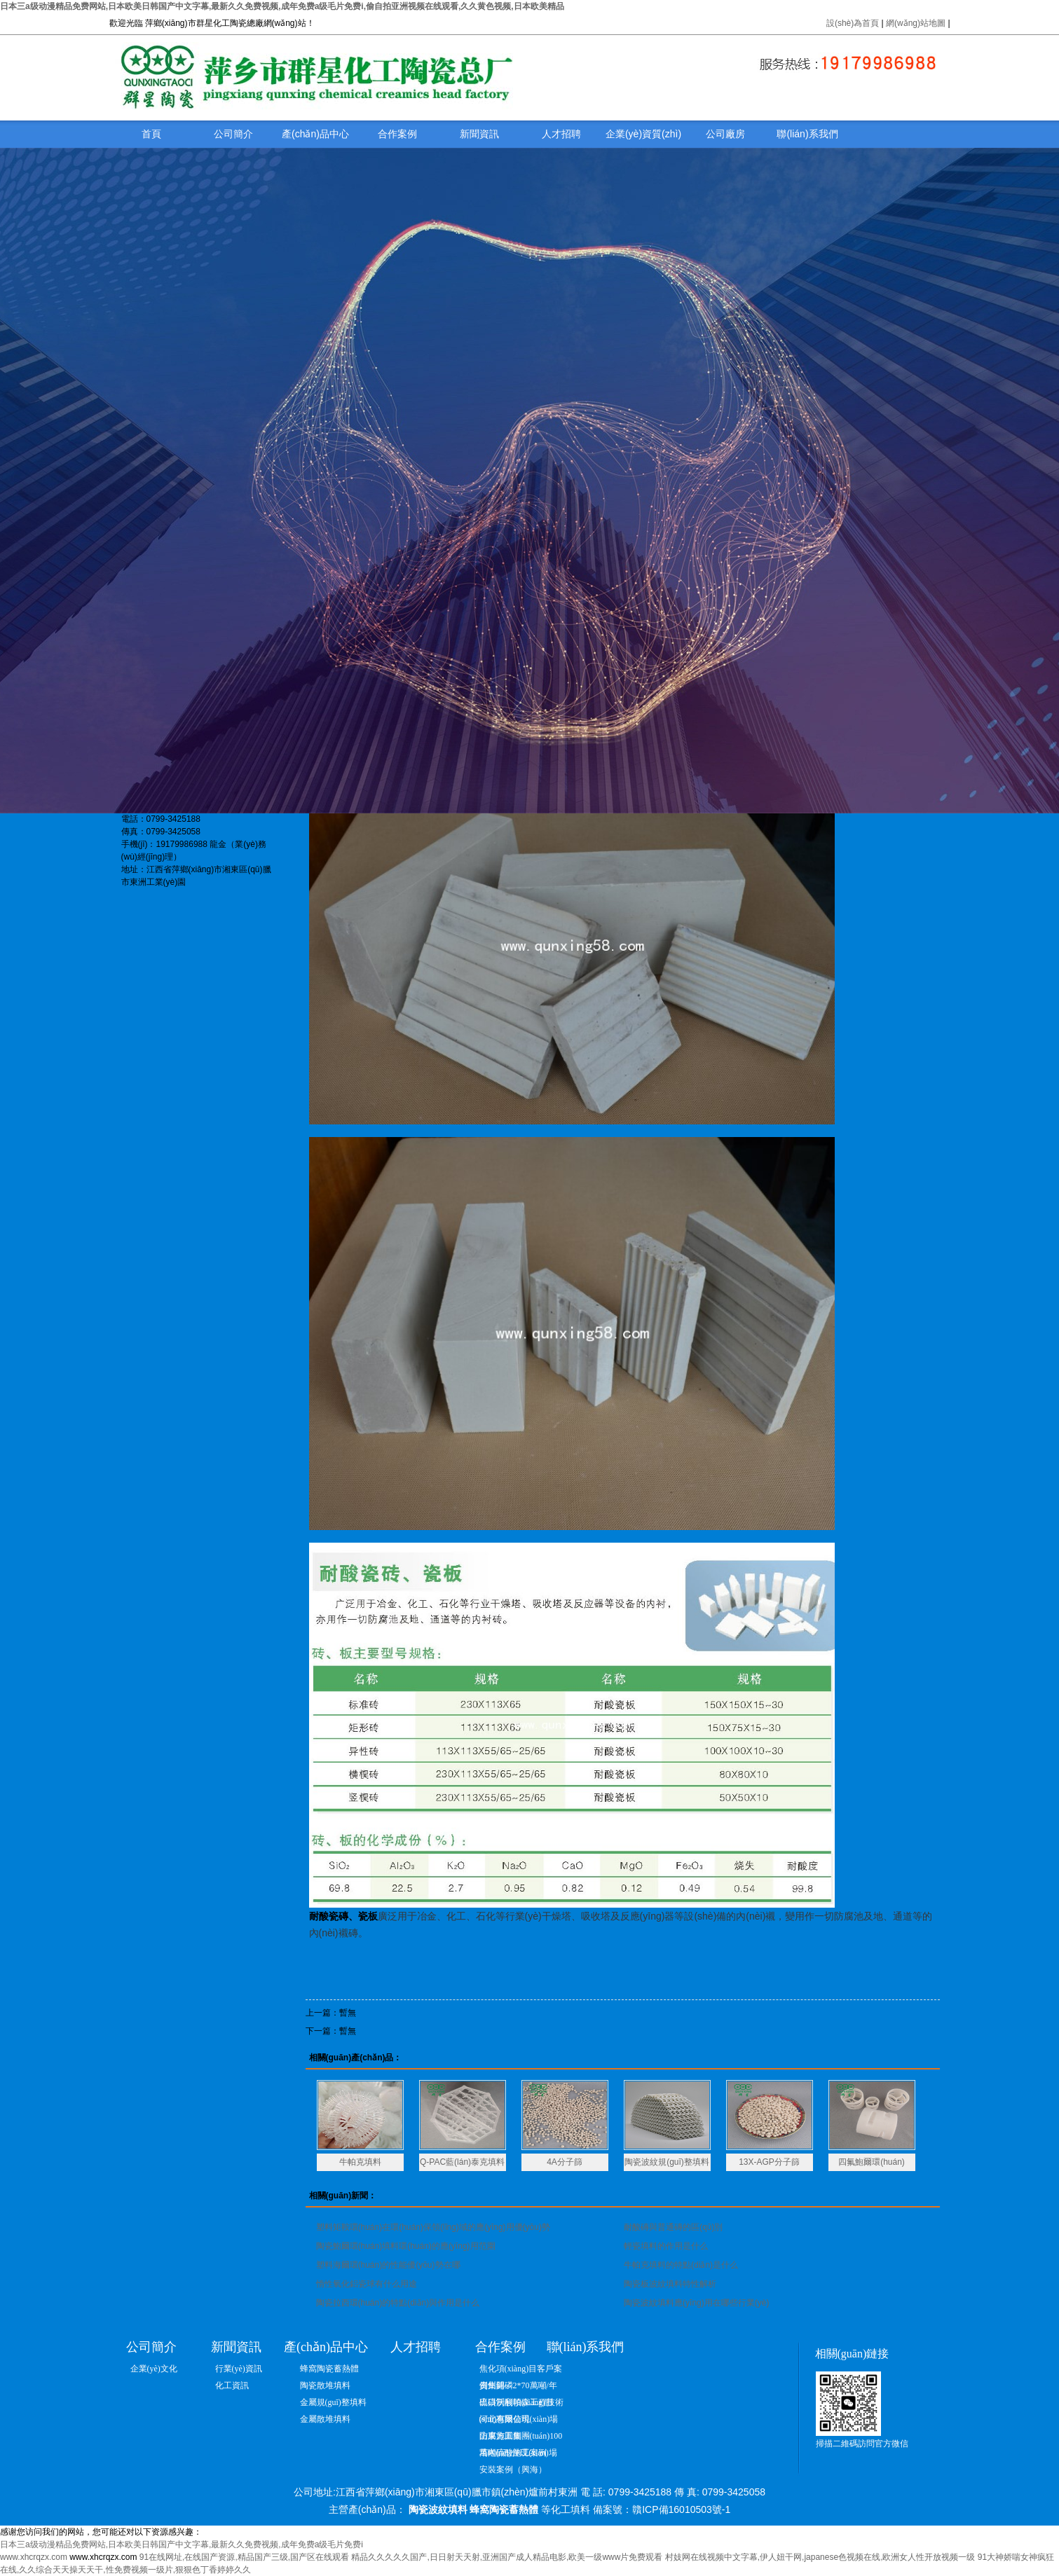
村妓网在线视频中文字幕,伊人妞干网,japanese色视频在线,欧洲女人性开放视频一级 (820, 2557)
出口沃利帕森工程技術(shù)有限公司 (521, 2404)
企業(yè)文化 (153, 2369)
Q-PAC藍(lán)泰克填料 (462, 2162)
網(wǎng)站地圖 (917, 23)
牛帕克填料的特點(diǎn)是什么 (681, 2265)
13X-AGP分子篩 (769, 2162)
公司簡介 (233, 133)
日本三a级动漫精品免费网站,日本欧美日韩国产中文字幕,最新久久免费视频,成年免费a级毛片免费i (181, 2544)
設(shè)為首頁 (852, 23)
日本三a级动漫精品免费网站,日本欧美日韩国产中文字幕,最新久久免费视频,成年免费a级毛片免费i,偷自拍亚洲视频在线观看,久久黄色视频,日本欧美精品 (282, 6)
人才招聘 (561, 133)
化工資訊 (232, 2385)
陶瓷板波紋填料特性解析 (670, 2284)
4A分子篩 (564, 2162)
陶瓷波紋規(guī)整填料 (666, 2162)
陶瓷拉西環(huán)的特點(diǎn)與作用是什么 (398, 2303)
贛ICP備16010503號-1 (681, 2509)
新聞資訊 (479, 133)
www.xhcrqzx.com (33, 2557)
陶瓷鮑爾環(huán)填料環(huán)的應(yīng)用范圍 (406, 2246)
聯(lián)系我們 (807, 133)
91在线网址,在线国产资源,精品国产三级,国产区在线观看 (244, 2557)
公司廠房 (725, 133)
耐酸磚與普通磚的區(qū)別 (673, 2227)
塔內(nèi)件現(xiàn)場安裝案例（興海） (518, 2454)
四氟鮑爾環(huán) (871, 2162)
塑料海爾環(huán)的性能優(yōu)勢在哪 (388, 2265)
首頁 (151, 133)
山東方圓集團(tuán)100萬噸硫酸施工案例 (521, 2437)
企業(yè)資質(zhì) (643, 133)
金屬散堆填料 (325, 2419)
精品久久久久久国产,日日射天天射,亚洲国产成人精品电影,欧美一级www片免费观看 (506, 2557)
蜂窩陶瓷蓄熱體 (329, 2369)
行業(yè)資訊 (238, 2369)
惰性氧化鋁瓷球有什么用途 (366, 2284)
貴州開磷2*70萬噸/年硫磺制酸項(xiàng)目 (518, 2387)
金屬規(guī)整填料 (333, 2402)
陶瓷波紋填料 (438, 2509)
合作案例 (397, 133)
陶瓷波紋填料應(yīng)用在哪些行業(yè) (696, 2303)
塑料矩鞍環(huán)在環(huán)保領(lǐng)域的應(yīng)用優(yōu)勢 (433, 2227)
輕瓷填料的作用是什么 (666, 2246)
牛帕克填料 (360, 2162)
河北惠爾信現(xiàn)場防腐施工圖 (519, 2420)
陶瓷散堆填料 (325, 2385)
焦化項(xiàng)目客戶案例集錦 (521, 2370)
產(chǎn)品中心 (315, 133)
